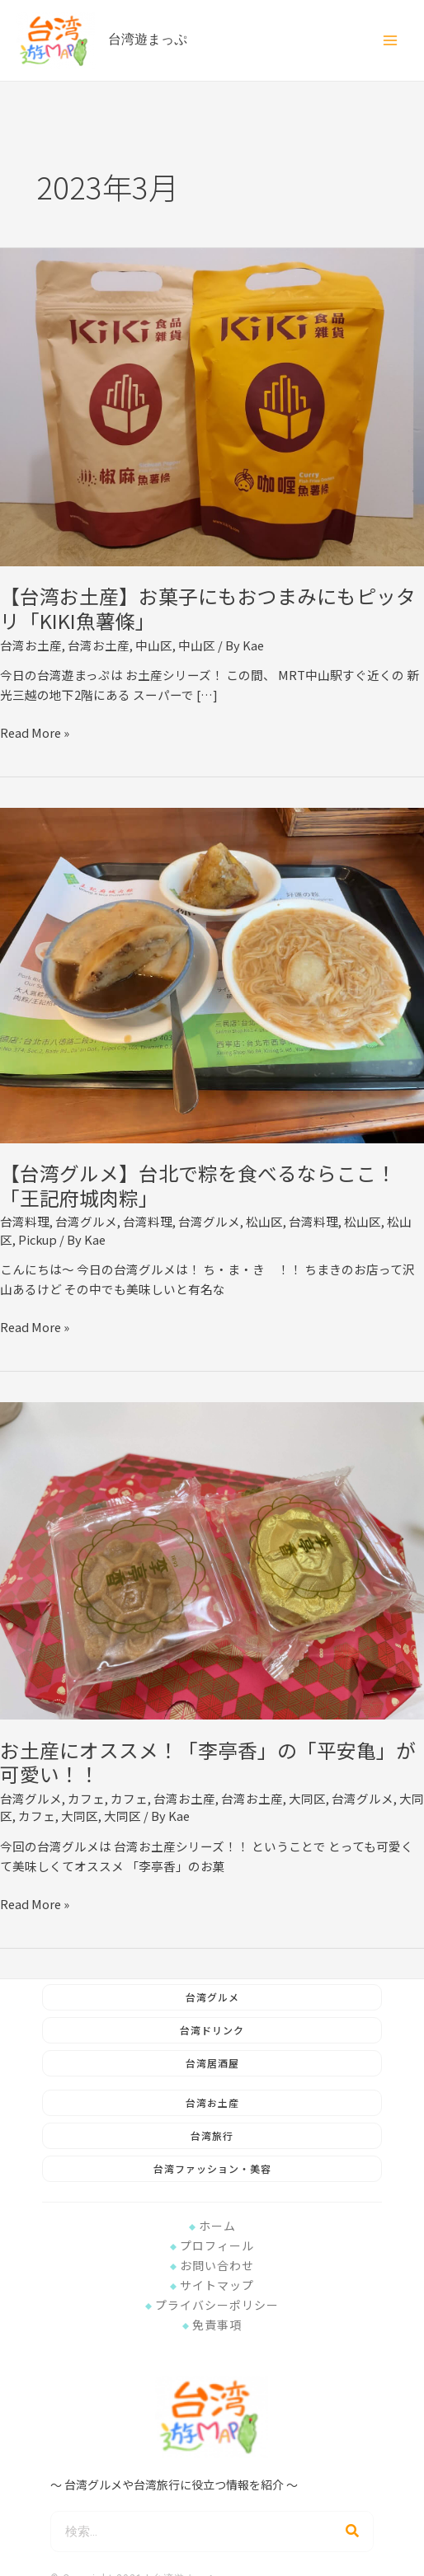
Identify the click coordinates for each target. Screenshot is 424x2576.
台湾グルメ (86, 1221)
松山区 (264, 1221)
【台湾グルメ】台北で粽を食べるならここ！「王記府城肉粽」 (198, 1184)
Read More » (34, 732)
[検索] (352, 2531)
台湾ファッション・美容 (212, 2168)
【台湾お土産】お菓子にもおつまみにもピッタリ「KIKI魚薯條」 (208, 607)
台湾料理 (24, 1221)
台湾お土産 (31, 645)
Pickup (37, 1239)
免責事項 (212, 2324)
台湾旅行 (212, 2135)
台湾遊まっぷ (154, 40)
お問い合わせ (212, 2265)
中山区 (153, 645)
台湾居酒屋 (212, 2063)
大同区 (307, 1798)
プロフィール (212, 2245)
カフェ (86, 1798)
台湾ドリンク (212, 2030)
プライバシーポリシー (212, 2305)
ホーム (212, 2225)
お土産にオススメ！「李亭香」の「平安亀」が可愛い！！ (208, 1761)
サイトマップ (212, 2285)
